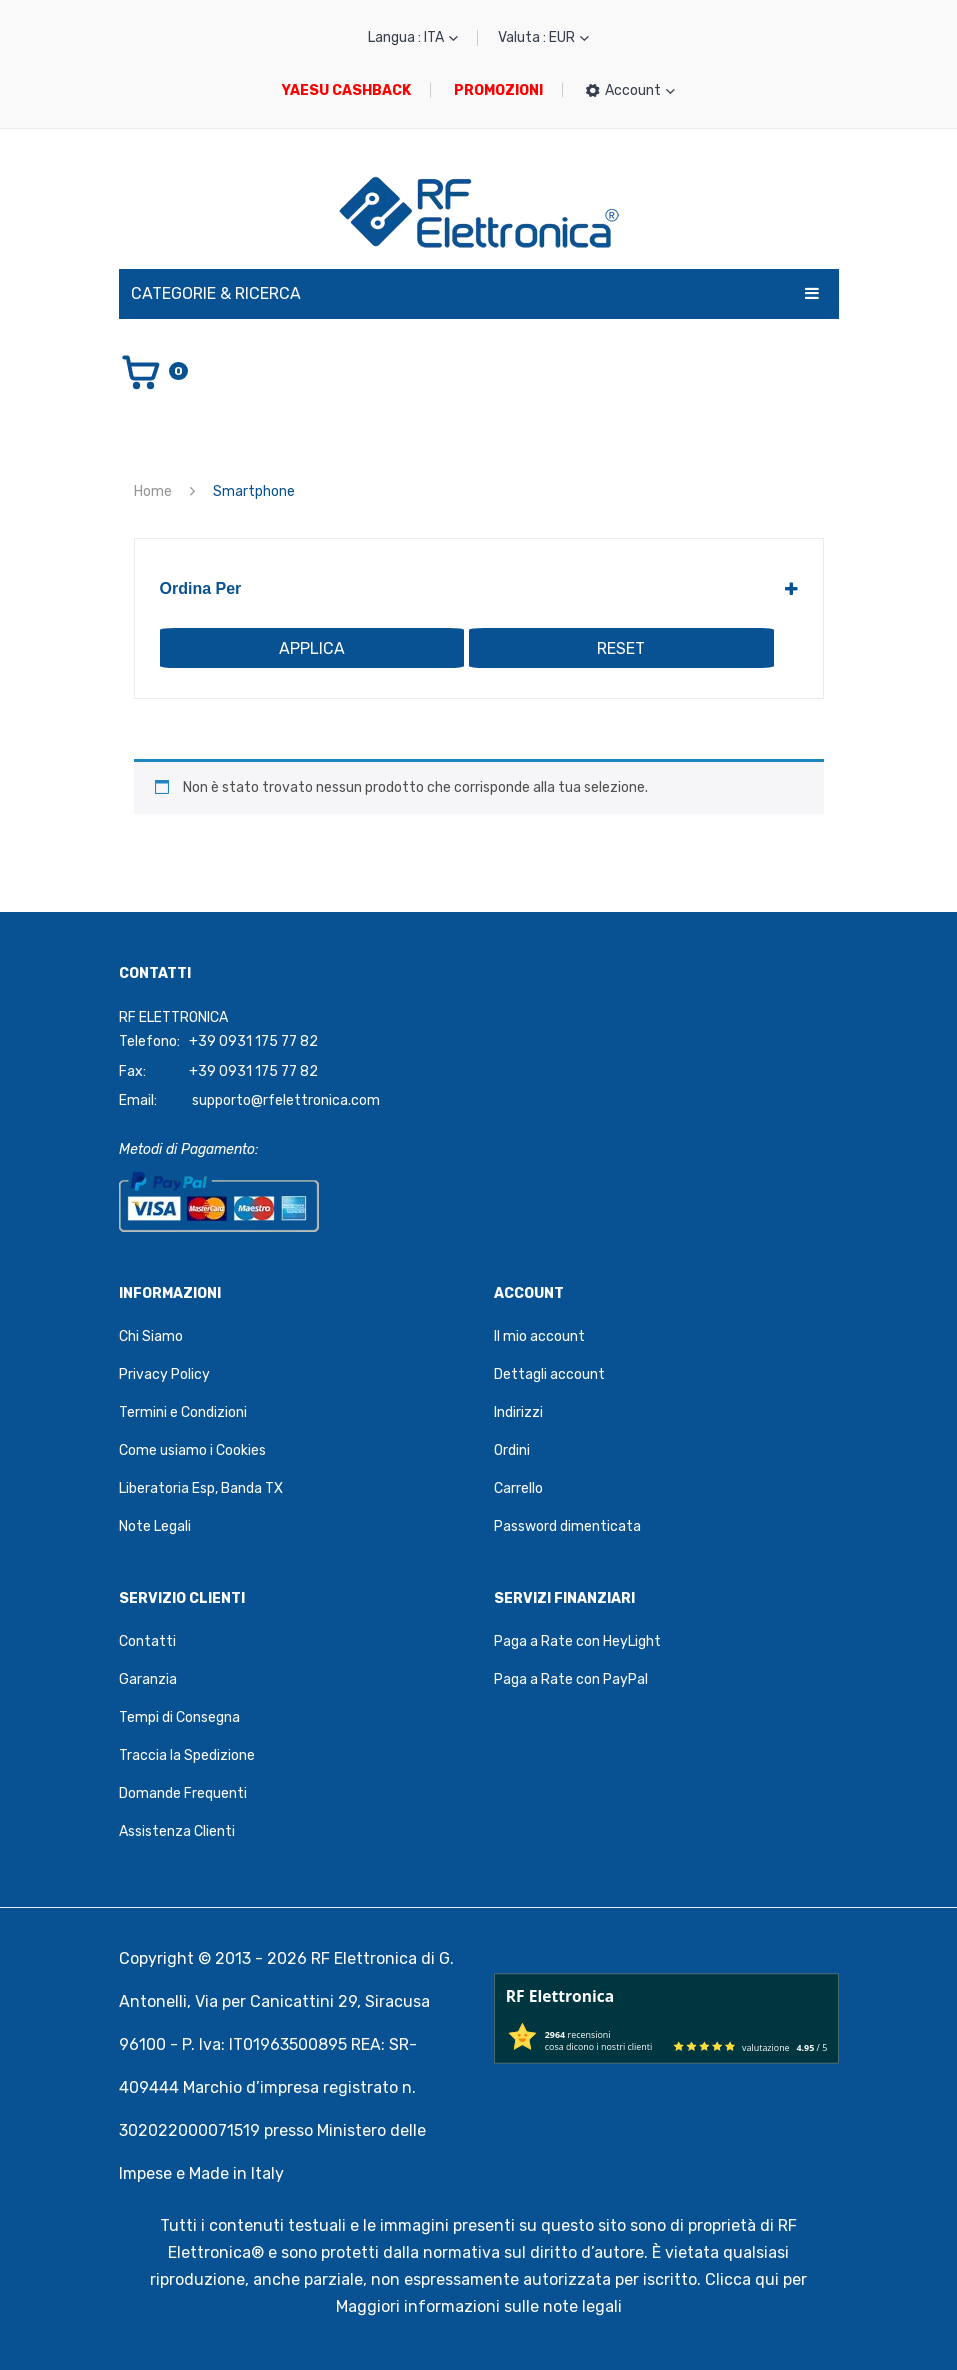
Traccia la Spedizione (187, 1755)
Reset (621, 648)
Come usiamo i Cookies (192, 1450)
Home (153, 491)
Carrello (518, 1488)
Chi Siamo (151, 1336)
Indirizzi (518, 1412)
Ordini (512, 1450)
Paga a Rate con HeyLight (577, 1641)
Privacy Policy (164, 1374)
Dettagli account (549, 1374)
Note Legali (155, 1526)
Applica (312, 648)
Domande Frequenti (183, 1793)
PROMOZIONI (498, 90)
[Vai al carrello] (153, 371)
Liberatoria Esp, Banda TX (201, 1488)
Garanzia (148, 1679)
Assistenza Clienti (177, 1831)
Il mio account (539, 1336)
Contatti (147, 1641)
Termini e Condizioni (183, 1412)
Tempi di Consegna (179, 1717)
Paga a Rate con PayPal (571, 1679)
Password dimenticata (567, 1526)
